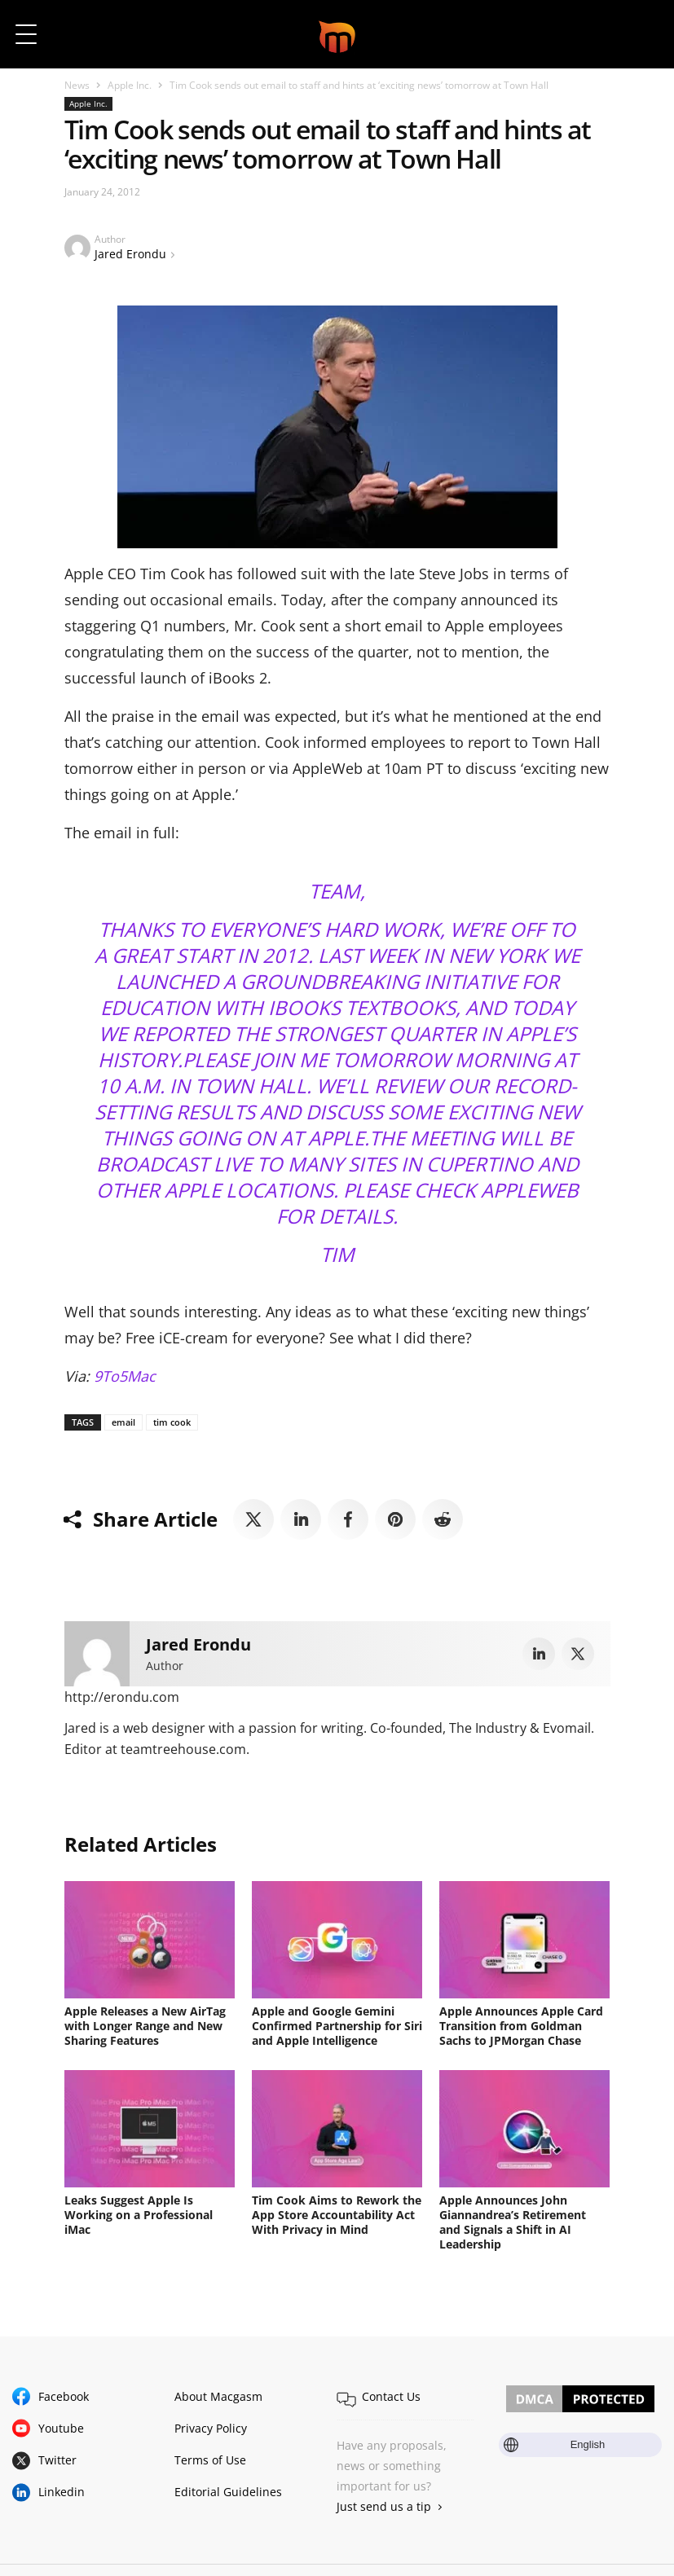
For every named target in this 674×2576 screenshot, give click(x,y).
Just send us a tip (384, 2506)
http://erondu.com (121, 1697)
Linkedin (61, 2491)
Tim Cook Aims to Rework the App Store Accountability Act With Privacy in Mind (336, 2214)
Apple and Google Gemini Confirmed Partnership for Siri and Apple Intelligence (337, 2025)
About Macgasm (218, 2396)
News (77, 85)
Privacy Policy (210, 2428)
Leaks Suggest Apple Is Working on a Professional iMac (138, 2214)
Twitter (57, 2460)
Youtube (61, 2428)
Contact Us (391, 2396)
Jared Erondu (130, 254)
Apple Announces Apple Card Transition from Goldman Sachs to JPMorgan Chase (521, 2025)
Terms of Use (210, 2460)
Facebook (63, 2396)
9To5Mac (125, 1376)
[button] (639, 34)
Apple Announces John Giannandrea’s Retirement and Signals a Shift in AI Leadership (512, 2222)
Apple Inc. (130, 85)
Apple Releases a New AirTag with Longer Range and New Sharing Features (145, 2025)
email (123, 1422)
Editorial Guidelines (228, 2491)
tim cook (172, 1422)
